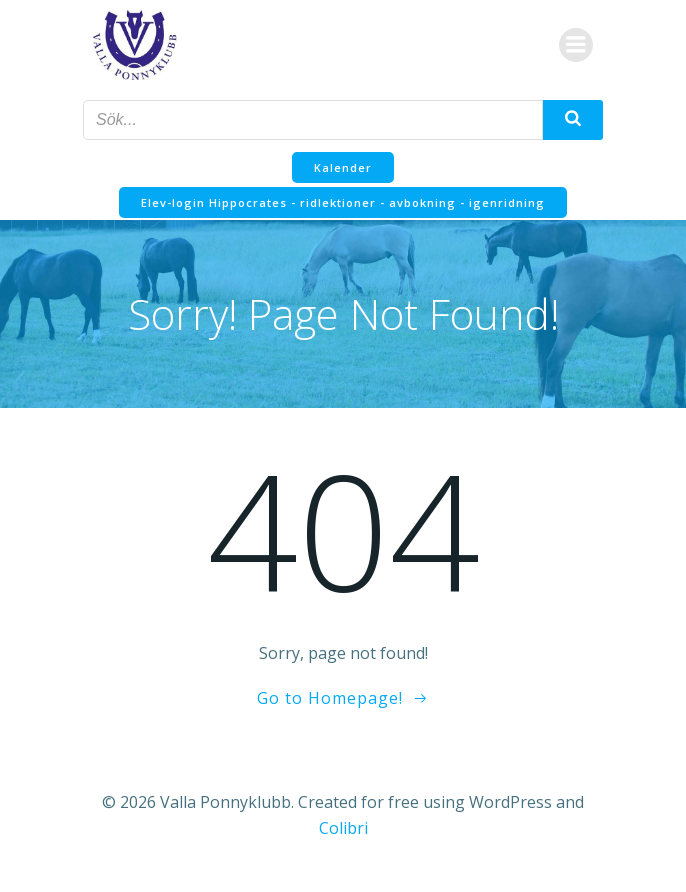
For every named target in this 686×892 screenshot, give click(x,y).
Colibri (343, 828)
